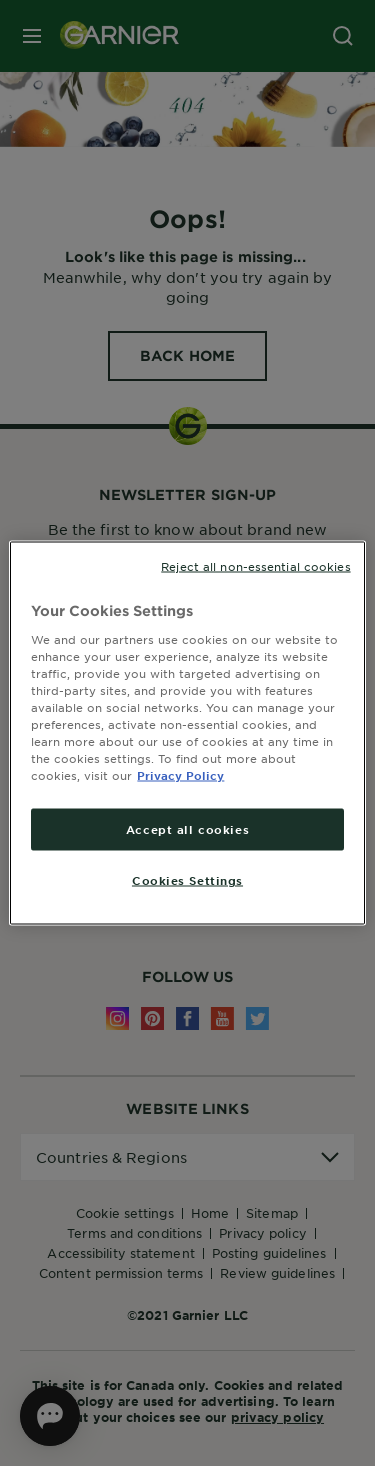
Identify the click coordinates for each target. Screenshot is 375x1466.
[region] (187, 733)
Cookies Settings (187, 880)
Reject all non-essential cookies (255, 566)
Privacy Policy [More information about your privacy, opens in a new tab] (180, 775)
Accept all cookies (187, 829)
